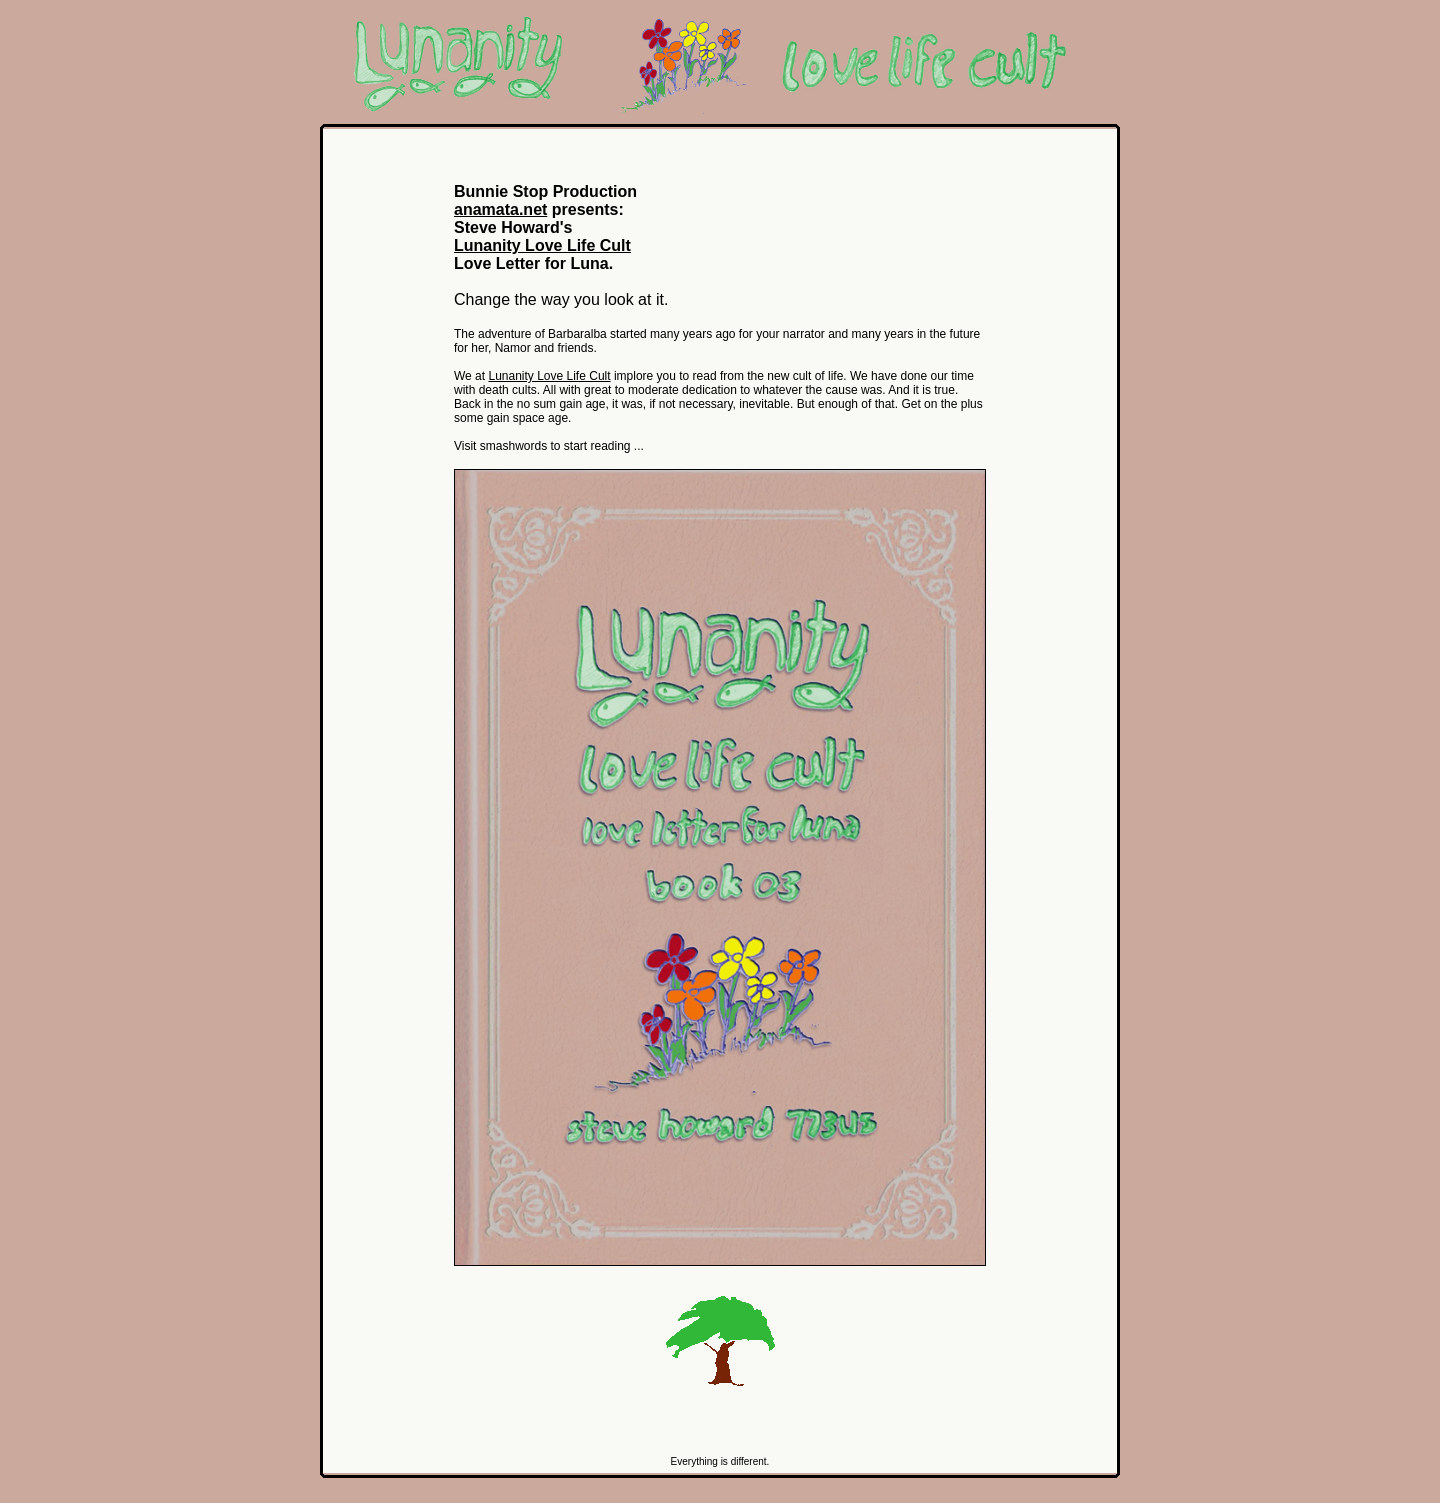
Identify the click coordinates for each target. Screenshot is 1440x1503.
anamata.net (500, 209)
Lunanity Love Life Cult (542, 245)
